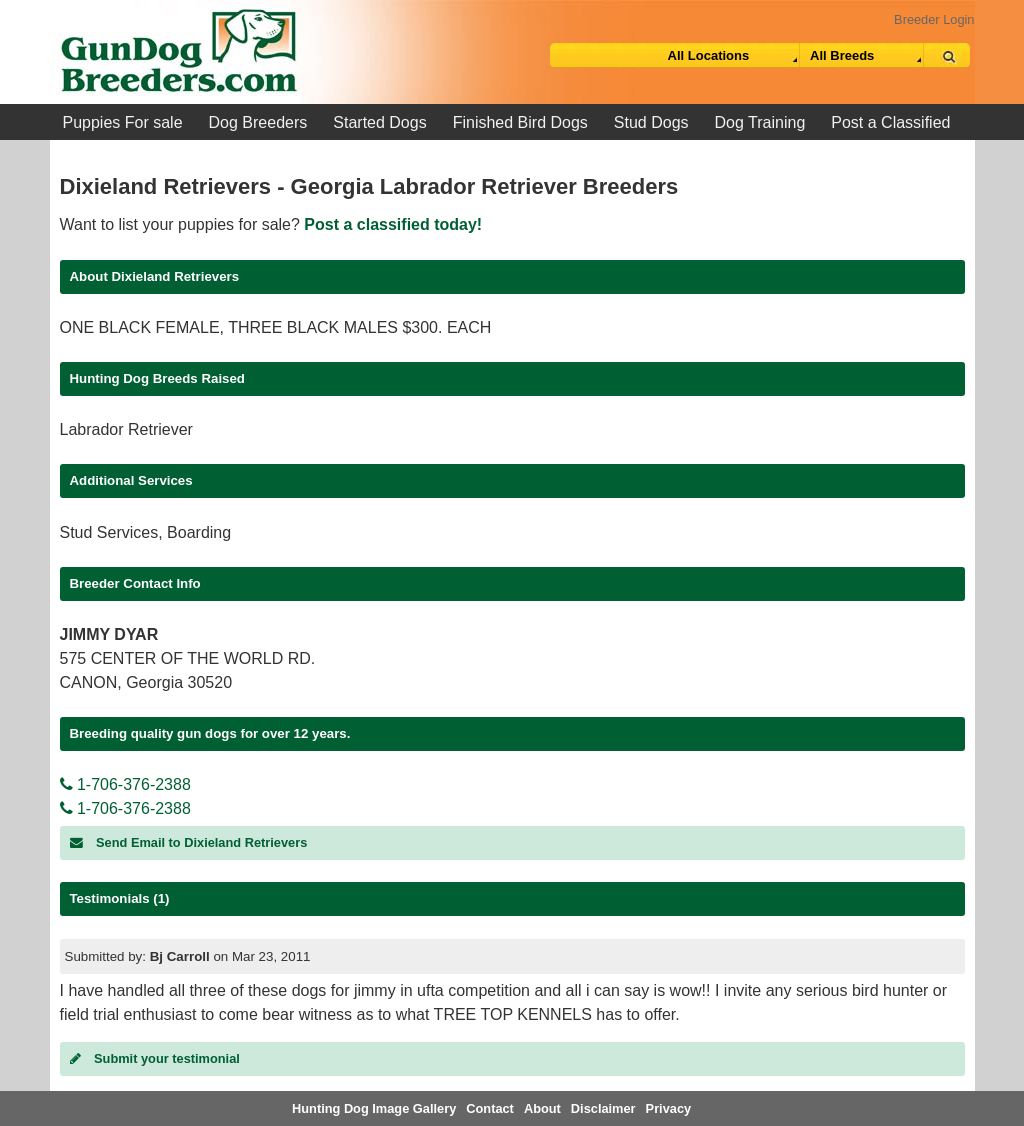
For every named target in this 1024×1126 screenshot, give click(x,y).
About (542, 1108)
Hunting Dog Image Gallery (374, 1108)
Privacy (669, 1108)
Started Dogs (379, 122)
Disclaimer (603, 1108)
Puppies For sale (123, 122)
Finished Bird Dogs (520, 122)
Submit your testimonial (155, 1058)
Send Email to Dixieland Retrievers (189, 842)
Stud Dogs (651, 122)
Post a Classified (890, 122)
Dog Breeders (258, 122)
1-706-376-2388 (125, 784)
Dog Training (760, 122)
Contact (490, 1108)
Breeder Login (934, 19)
